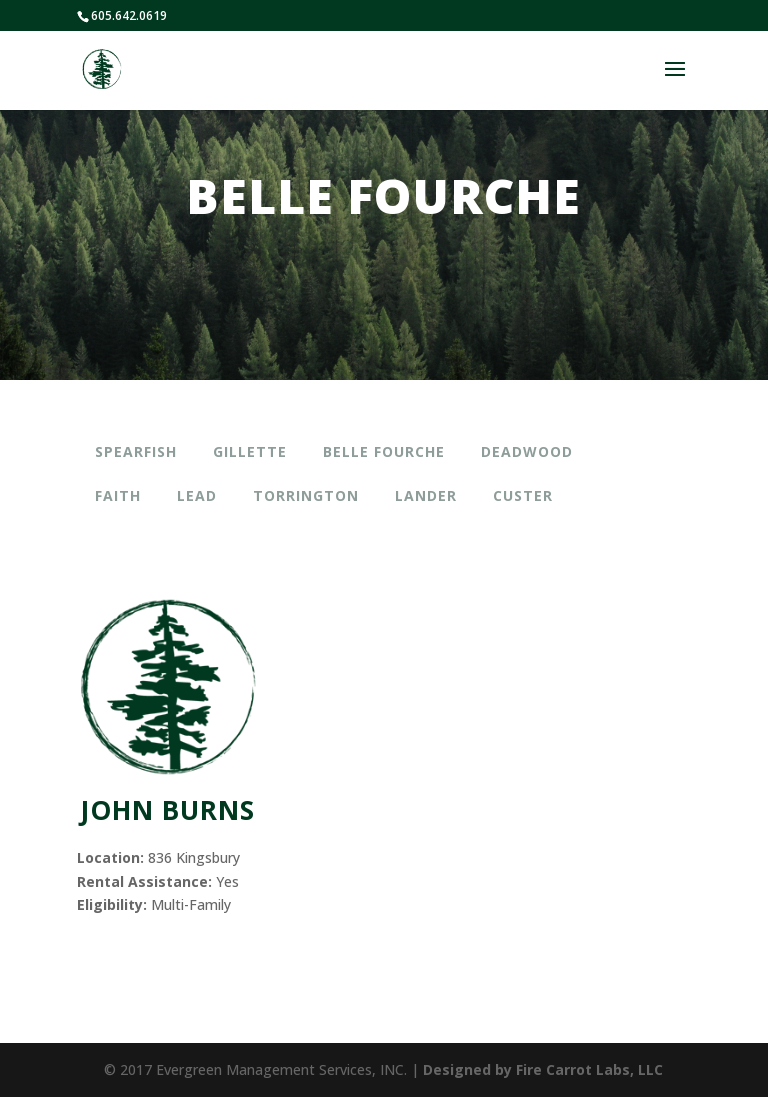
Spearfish (136, 451)
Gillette (250, 451)
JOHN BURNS (167, 810)
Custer (523, 495)
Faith (118, 495)
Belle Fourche (384, 451)
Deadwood (527, 451)
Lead (197, 495)
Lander (426, 495)
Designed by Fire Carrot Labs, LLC (543, 1069)
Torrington (306, 495)
